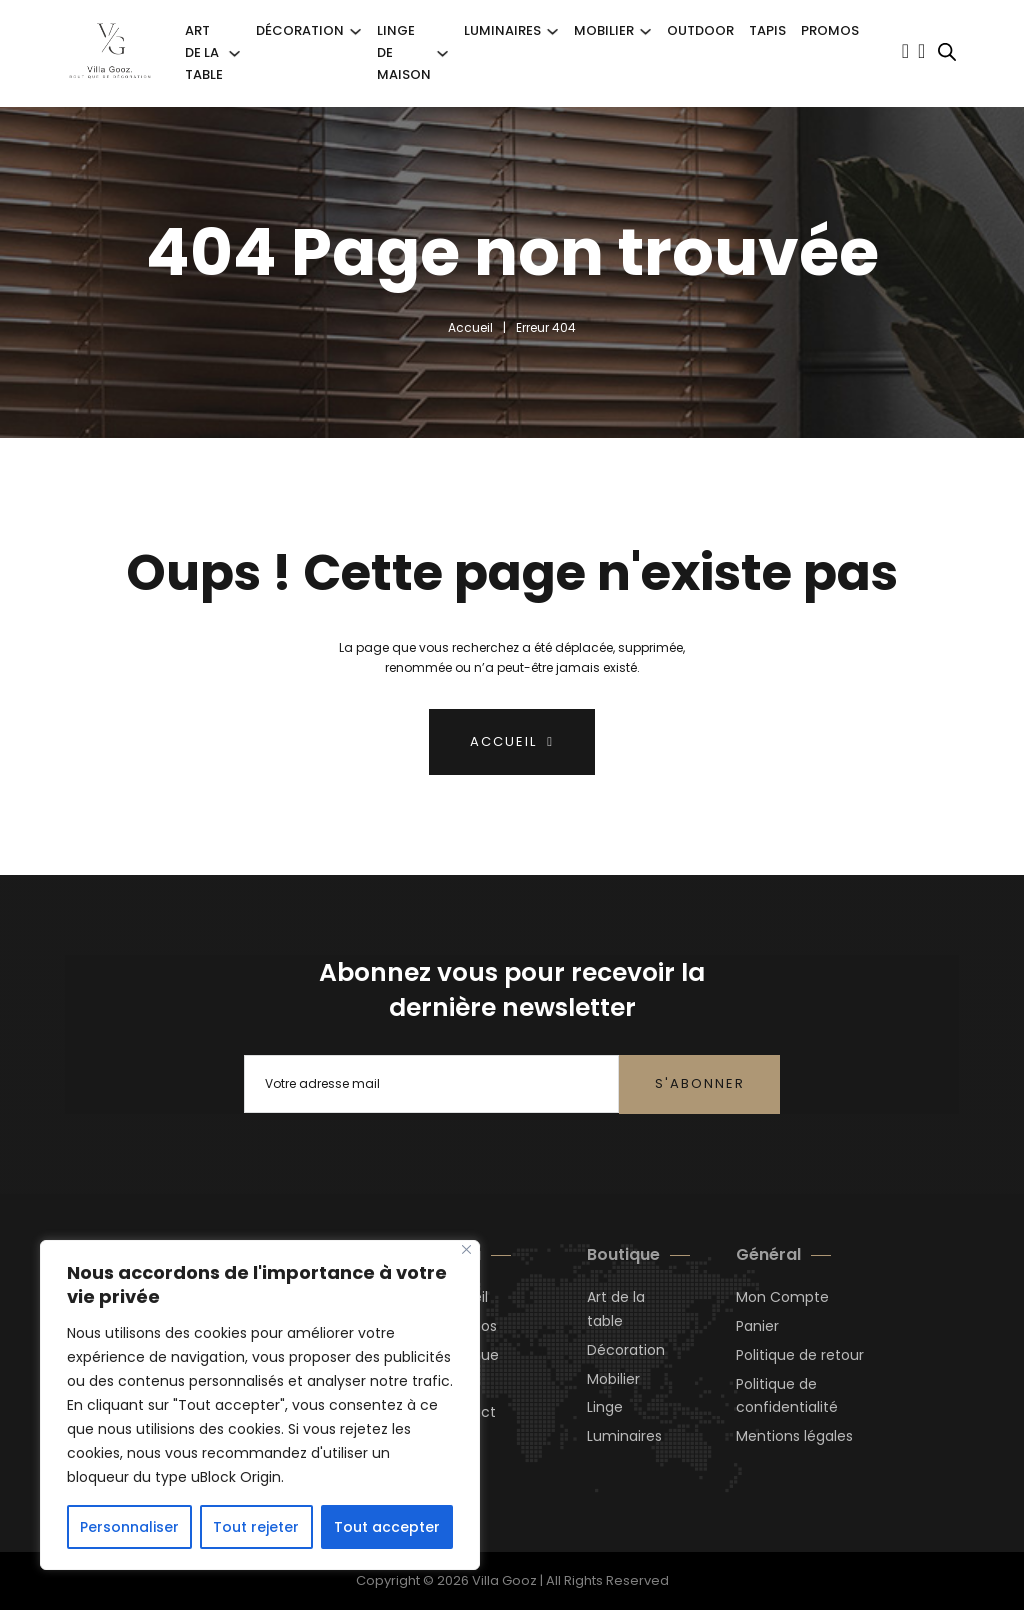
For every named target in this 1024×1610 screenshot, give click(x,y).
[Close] (466, 1249)
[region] (260, 1405)
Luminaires (502, 30)
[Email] (432, 1084)
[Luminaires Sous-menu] (552, 31)
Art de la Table (204, 52)
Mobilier (604, 30)
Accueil (470, 327)
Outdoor (700, 30)
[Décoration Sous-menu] (355, 31)
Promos (830, 30)
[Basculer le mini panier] (921, 51)
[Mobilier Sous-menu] (645, 31)
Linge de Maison (404, 52)
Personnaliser (129, 1527)
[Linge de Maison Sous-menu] (442, 53)
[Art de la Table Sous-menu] (234, 53)
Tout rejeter (256, 1527)
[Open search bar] (947, 52)
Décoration (300, 30)
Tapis (767, 30)
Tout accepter (387, 1527)
